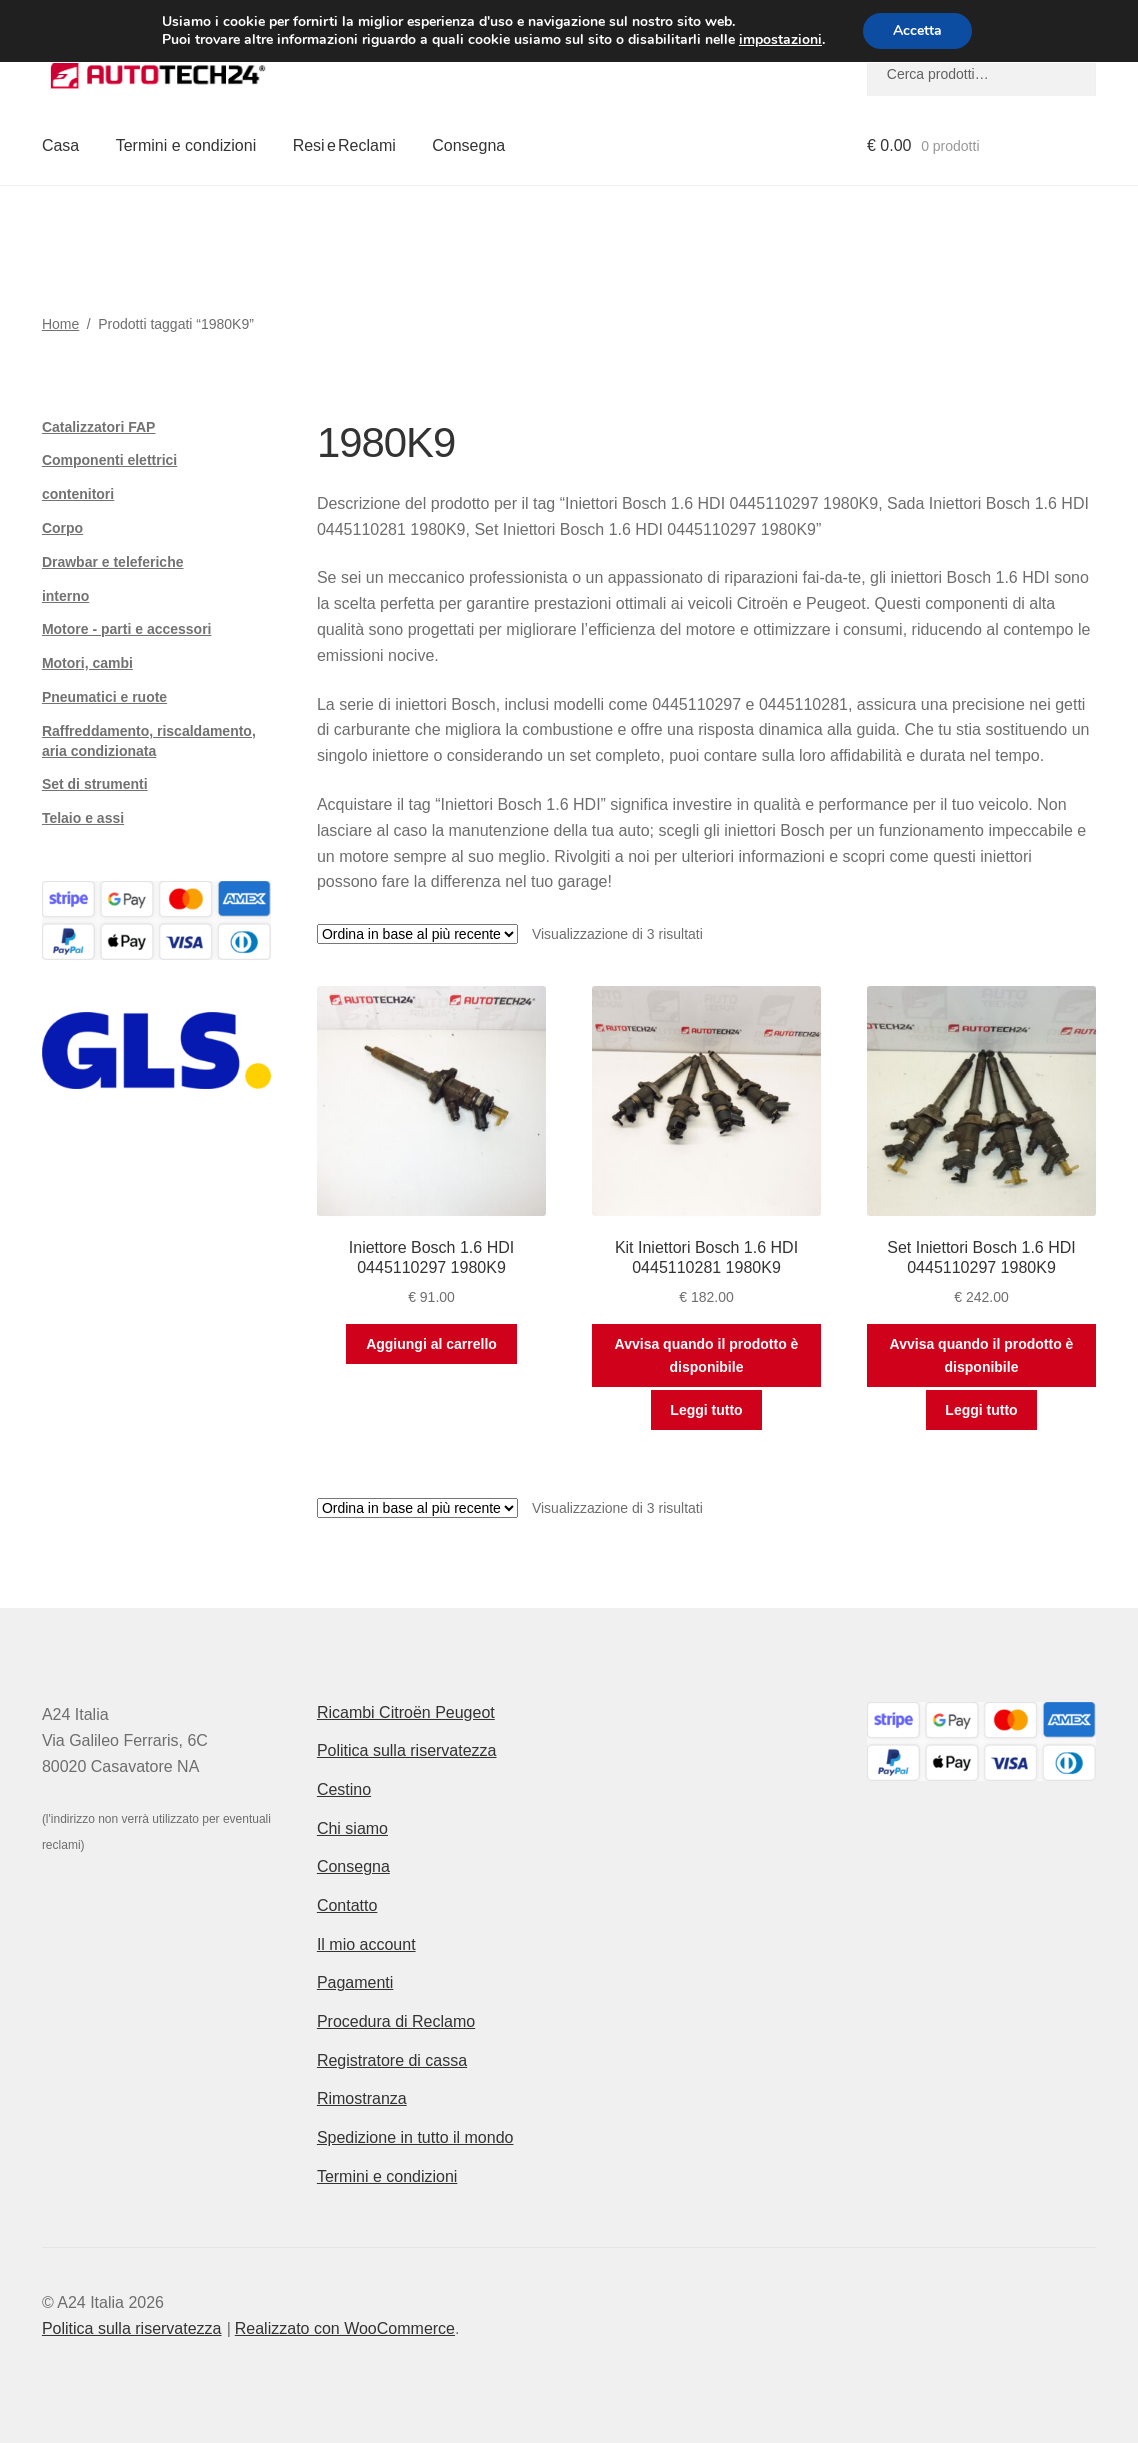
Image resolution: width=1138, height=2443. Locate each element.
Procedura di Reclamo (396, 2021)
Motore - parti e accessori (127, 629)
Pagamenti (355, 1982)
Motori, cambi (87, 663)
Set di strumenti (95, 784)
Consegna (468, 145)
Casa (60, 145)
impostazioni (780, 40)
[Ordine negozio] (417, 934)
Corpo (62, 528)
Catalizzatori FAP (99, 427)
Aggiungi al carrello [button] (431, 1344)
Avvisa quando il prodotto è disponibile (707, 1355)
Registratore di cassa (392, 2060)
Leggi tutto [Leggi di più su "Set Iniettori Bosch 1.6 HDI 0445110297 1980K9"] (981, 1410)
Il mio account (366, 1944)
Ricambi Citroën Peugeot (406, 1712)
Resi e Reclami (344, 145)
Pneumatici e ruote (104, 697)
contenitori (78, 494)
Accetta (917, 30)
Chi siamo (352, 1828)
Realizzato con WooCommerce (345, 2328)
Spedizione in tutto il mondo (415, 2137)
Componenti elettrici (109, 460)
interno (65, 596)
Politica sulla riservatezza (407, 1750)
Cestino (344, 1789)
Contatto (347, 1905)
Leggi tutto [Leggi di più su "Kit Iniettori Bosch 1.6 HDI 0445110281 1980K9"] (706, 1410)
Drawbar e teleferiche (113, 562)
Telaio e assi (83, 818)
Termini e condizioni (186, 145)
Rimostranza (362, 2098)
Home (60, 324)
